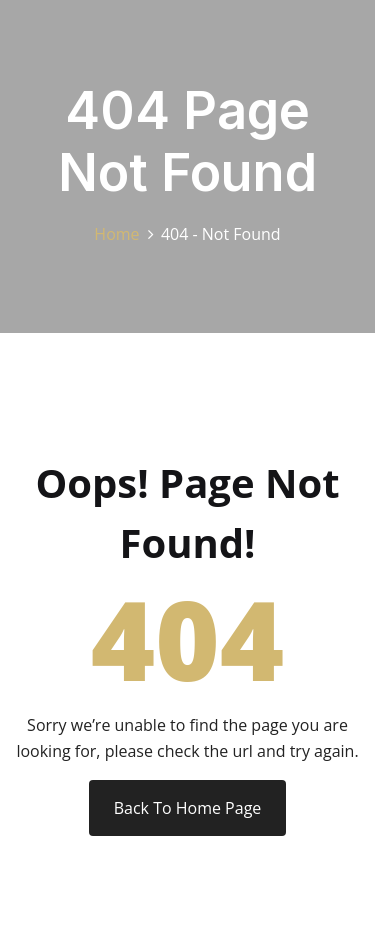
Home (121, 234)
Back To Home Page (188, 808)
